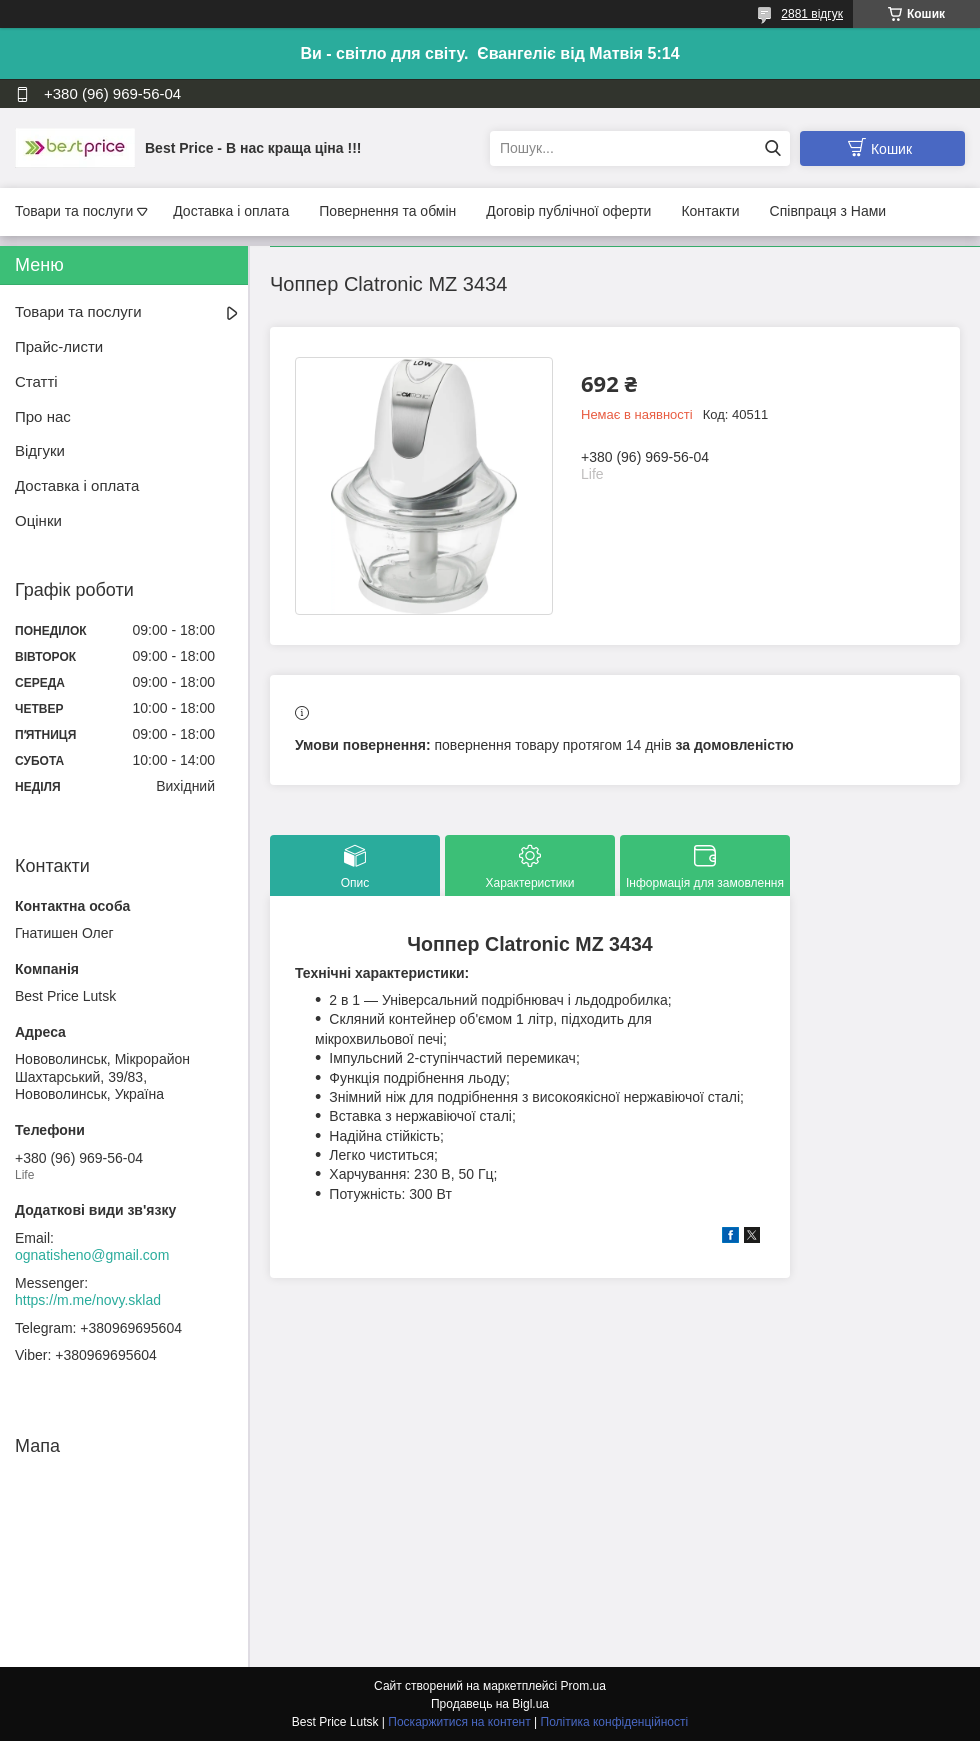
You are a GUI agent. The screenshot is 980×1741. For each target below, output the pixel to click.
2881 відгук (812, 14)
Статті (36, 381)
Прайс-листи (59, 346)
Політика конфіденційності (615, 1722)
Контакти (710, 211)
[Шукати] (772, 148)
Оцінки (38, 520)
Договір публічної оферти (568, 211)
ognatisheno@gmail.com (92, 1255)
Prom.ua (583, 1686)
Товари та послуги (74, 211)
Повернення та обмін (387, 211)
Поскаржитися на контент (459, 1722)
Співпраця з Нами (828, 211)
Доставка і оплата (231, 211)
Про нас (43, 416)
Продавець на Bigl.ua (490, 1704)
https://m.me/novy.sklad (88, 1300)
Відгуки (40, 450)
